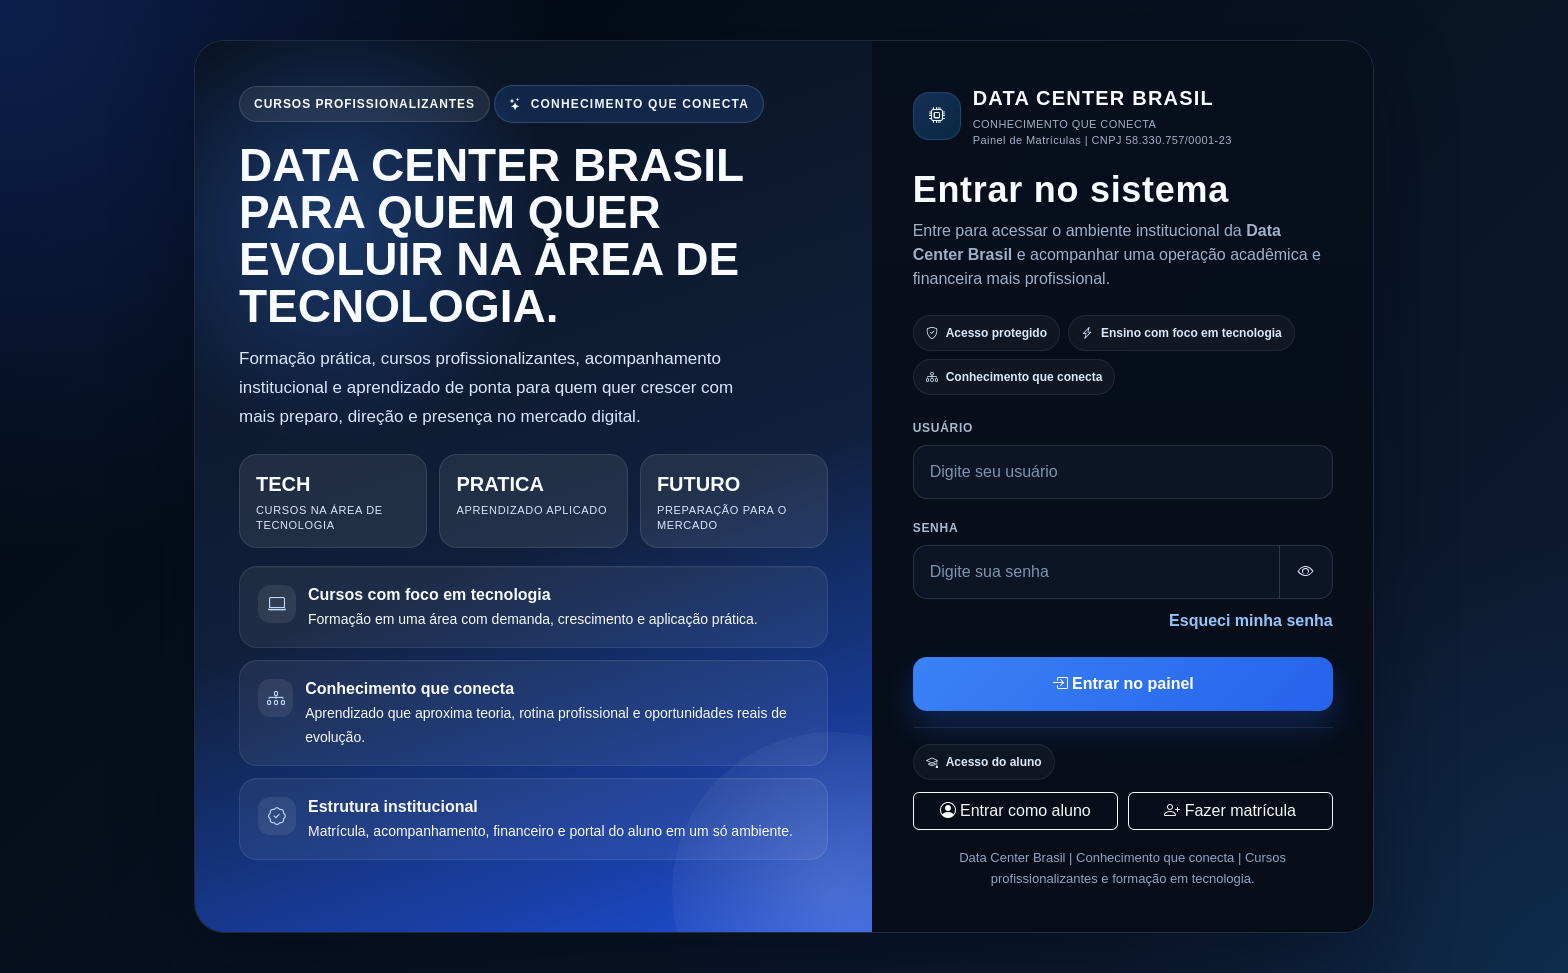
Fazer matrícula (1230, 810)
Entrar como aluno (1015, 810)
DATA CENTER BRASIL (1093, 98)
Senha (936, 528)
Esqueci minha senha (1251, 620)
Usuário (943, 428)
